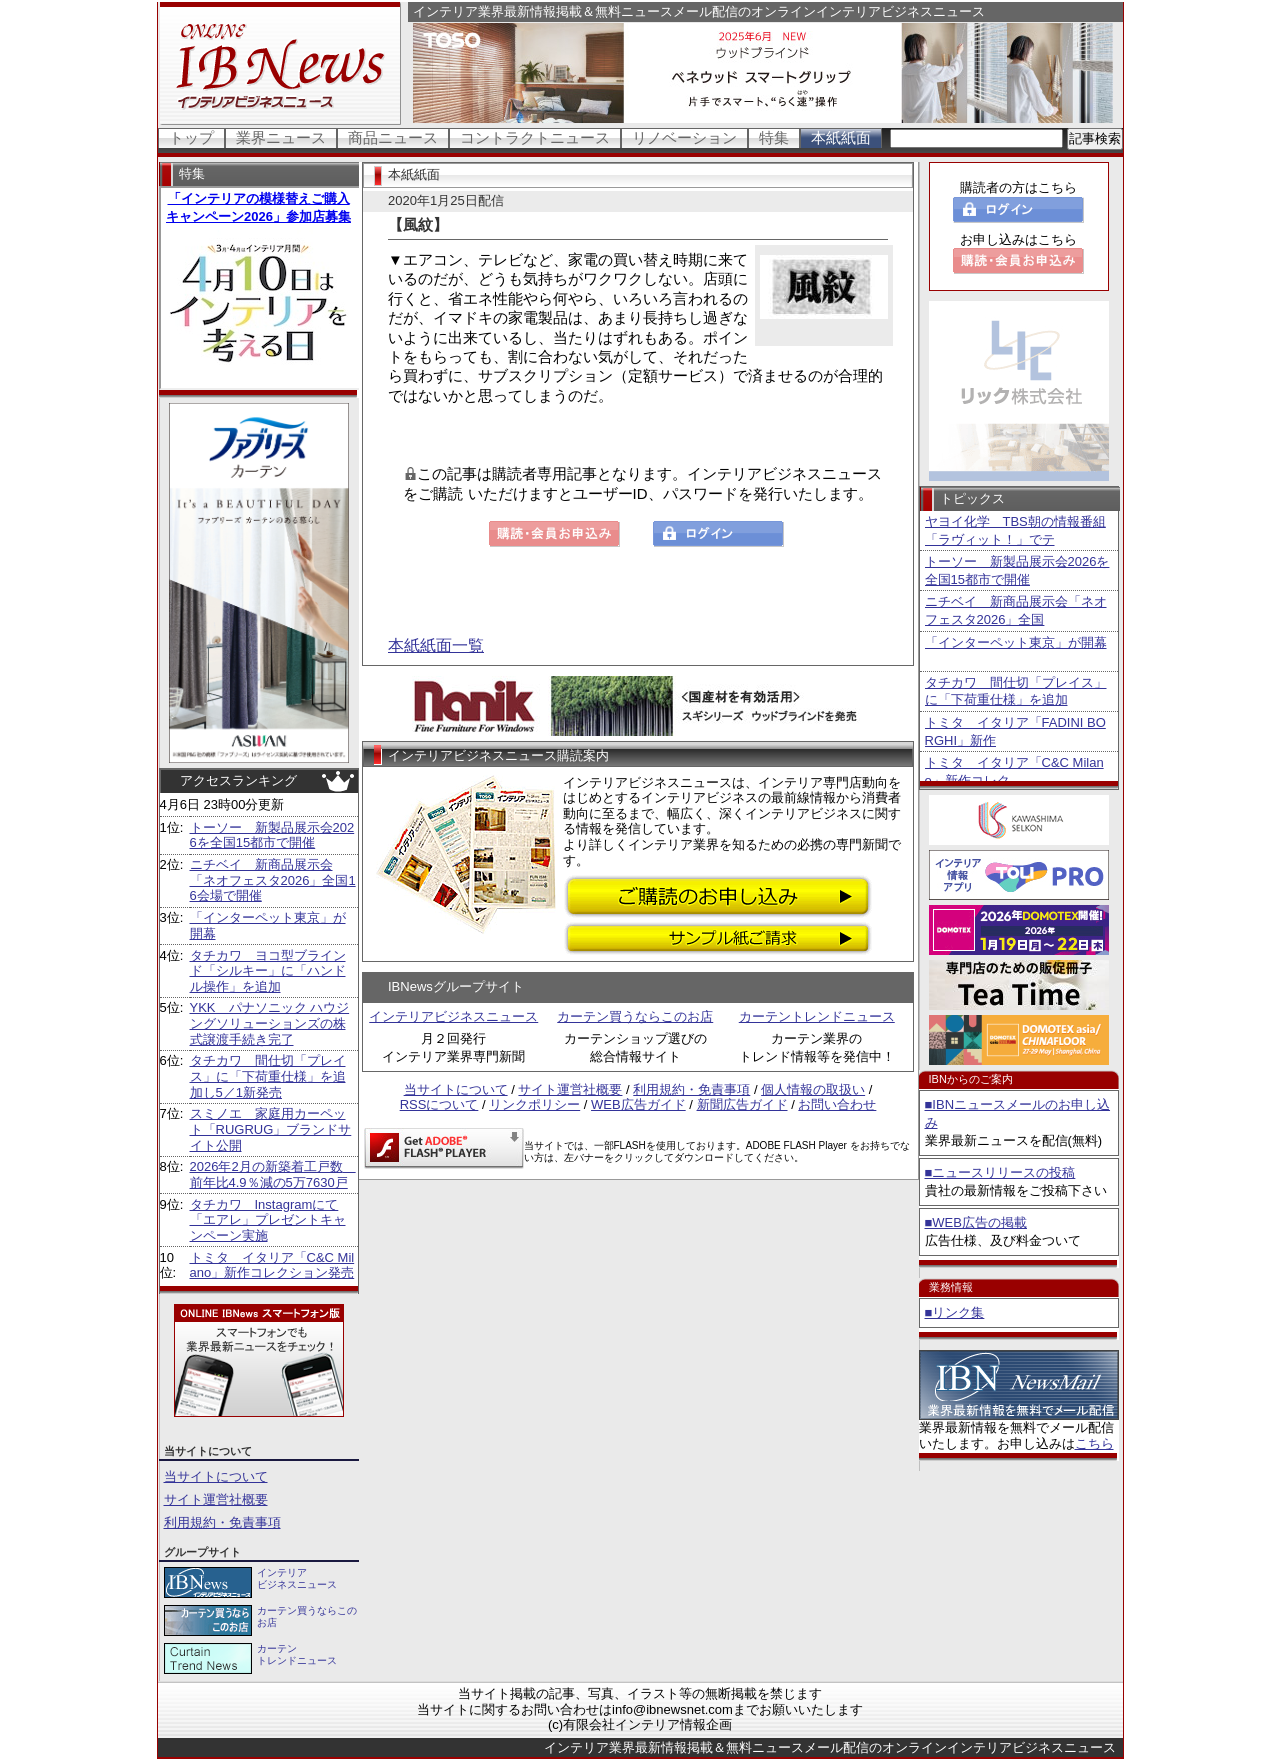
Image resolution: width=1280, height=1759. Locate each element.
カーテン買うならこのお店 (635, 1016)
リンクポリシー (534, 1104)
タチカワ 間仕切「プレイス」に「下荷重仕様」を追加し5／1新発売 (268, 1076)
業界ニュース (281, 137)
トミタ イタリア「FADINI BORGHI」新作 (1015, 731)
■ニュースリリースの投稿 (1000, 1172)
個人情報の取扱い (813, 1089)
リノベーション (684, 137)
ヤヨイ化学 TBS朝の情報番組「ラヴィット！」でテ (1015, 530)
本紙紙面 (841, 137)
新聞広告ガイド (742, 1104)
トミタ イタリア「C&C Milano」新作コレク (1014, 771)
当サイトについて (216, 1476)
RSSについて (439, 1104)
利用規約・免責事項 (222, 1522)
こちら (1094, 1443)
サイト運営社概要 (216, 1499)
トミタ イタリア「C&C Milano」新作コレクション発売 (272, 1265)
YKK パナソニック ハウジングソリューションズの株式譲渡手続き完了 (270, 1023)
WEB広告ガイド (638, 1104)
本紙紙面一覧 (436, 645)
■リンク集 (955, 1312)
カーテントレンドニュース (817, 1016)
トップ (191, 137)
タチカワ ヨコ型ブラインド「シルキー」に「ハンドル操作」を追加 (268, 971)
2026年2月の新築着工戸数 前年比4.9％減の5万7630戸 (273, 1174)
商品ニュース (393, 137)
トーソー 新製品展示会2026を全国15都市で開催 (272, 835)
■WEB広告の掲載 (976, 1222)
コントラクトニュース (535, 137)
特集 (774, 137)
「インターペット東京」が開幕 (1016, 642)
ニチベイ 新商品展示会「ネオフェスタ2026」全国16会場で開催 (273, 880)
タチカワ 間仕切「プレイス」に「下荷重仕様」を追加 (1016, 691)
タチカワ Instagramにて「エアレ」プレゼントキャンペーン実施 (268, 1220)
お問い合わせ (837, 1104)
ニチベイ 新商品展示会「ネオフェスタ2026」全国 (1016, 610)
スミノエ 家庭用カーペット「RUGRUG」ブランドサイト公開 (271, 1129)
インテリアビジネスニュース (453, 1016)
